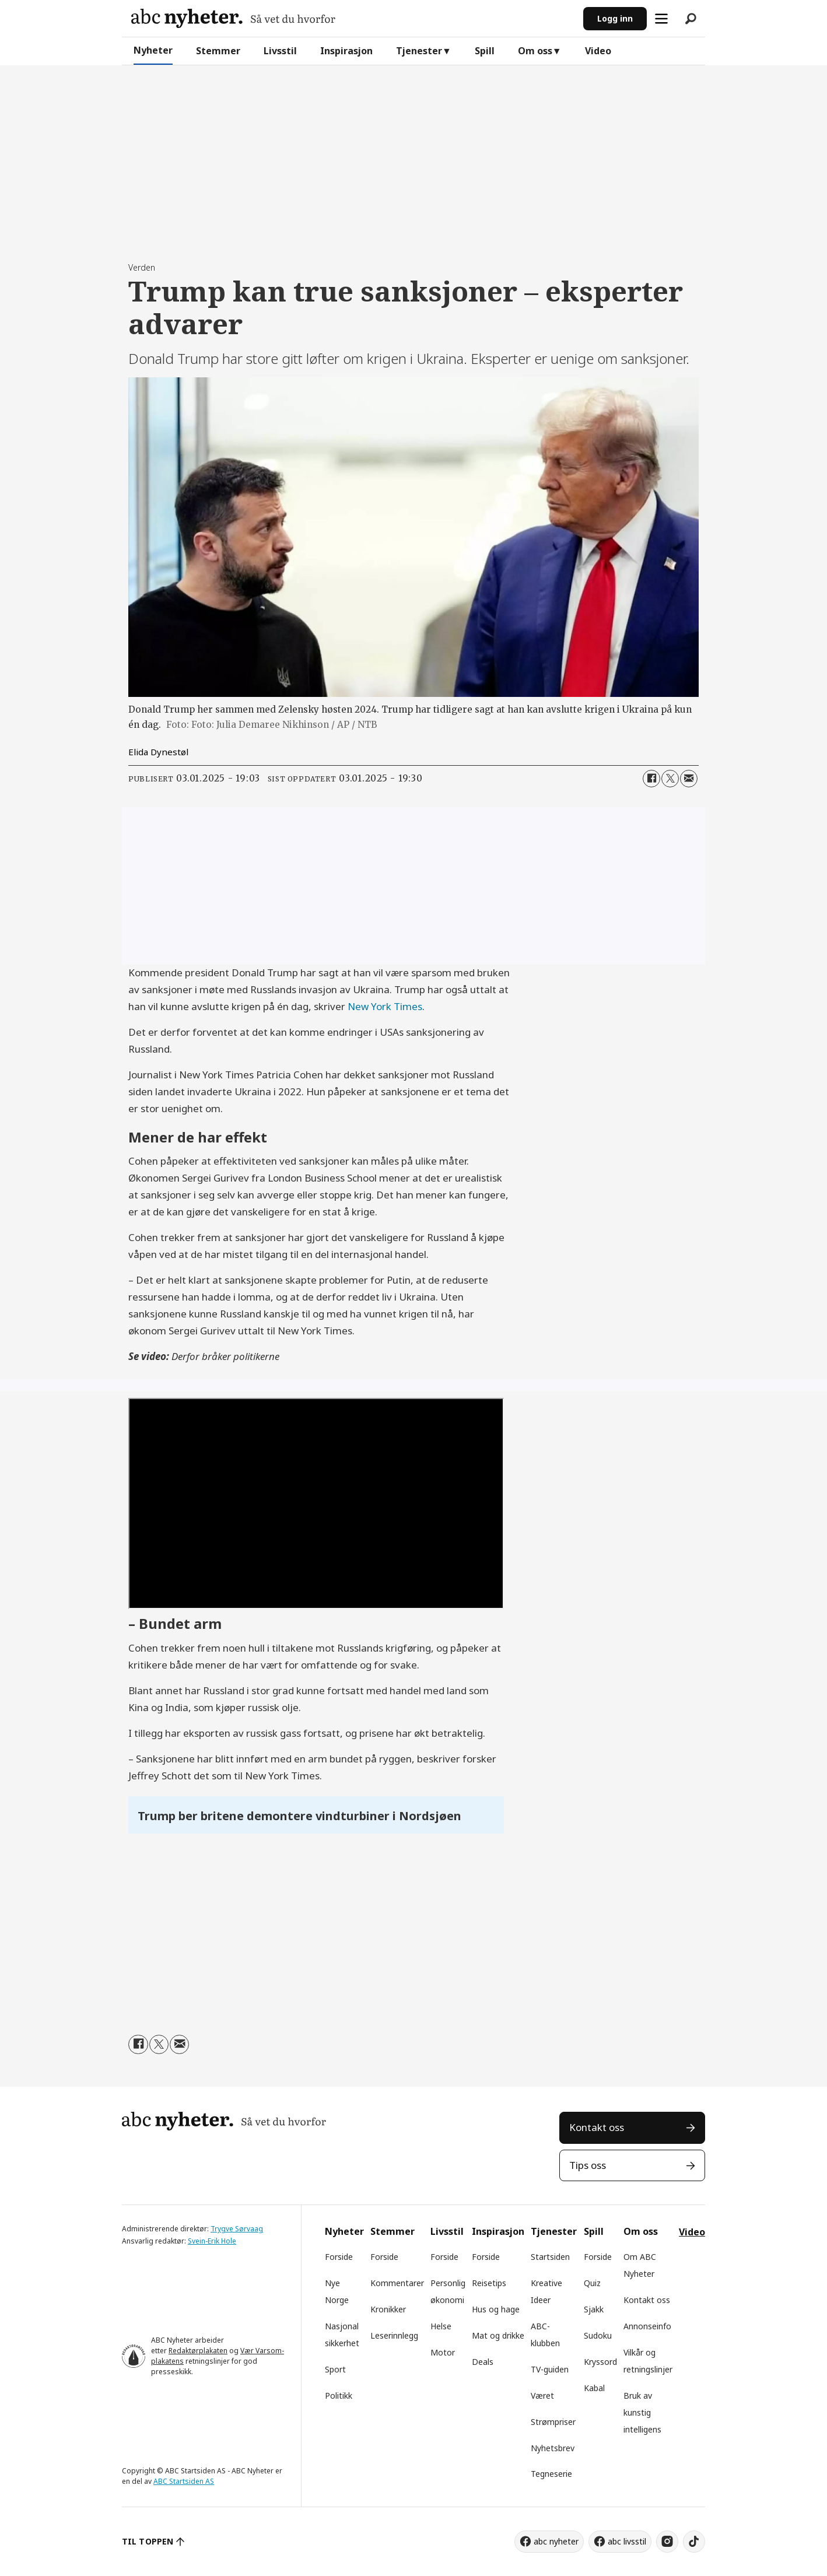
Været (542, 2395)
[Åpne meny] (661, 18)
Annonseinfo (647, 2326)
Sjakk (594, 2309)
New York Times (385, 1006)
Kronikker (388, 2309)
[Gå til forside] (233, 18)
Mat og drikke (498, 2335)
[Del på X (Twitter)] (670, 778)
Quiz (592, 2282)
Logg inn (615, 18)
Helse (440, 2326)
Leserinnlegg (394, 2335)
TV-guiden (550, 2369)
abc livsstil (627, 2541)
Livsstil (280, 50)
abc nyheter (556, 2541)
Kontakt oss (596, 2127)
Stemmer (218, 50)
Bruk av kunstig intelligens (642, 2412)
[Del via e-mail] (689, 778)
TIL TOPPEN (147, 2541)
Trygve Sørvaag (237, 2229)
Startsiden (550, 2256)
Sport (335, 2369)
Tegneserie (551, 2473)
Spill (485, 50)
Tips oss (587, 2165)
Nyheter (153, 50)
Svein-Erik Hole (212, 2241)
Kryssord (600, 2361)
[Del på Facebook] (651, 778)
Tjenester (419, 50)
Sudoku (598, 2335)
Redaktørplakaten (198, 2351)
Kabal (594, 2387)
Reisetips (489, 2282)
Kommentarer (397, 2282)
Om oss (535, 50)
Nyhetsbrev (552, 2448)
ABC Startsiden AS (183, 2481)
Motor (442, 2352)
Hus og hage (496, 2309)
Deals (482, 2361)
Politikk (338, 2395)
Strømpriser (553, 2421)
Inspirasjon (346, 50)
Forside (339, 2256)
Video (598, 50)
